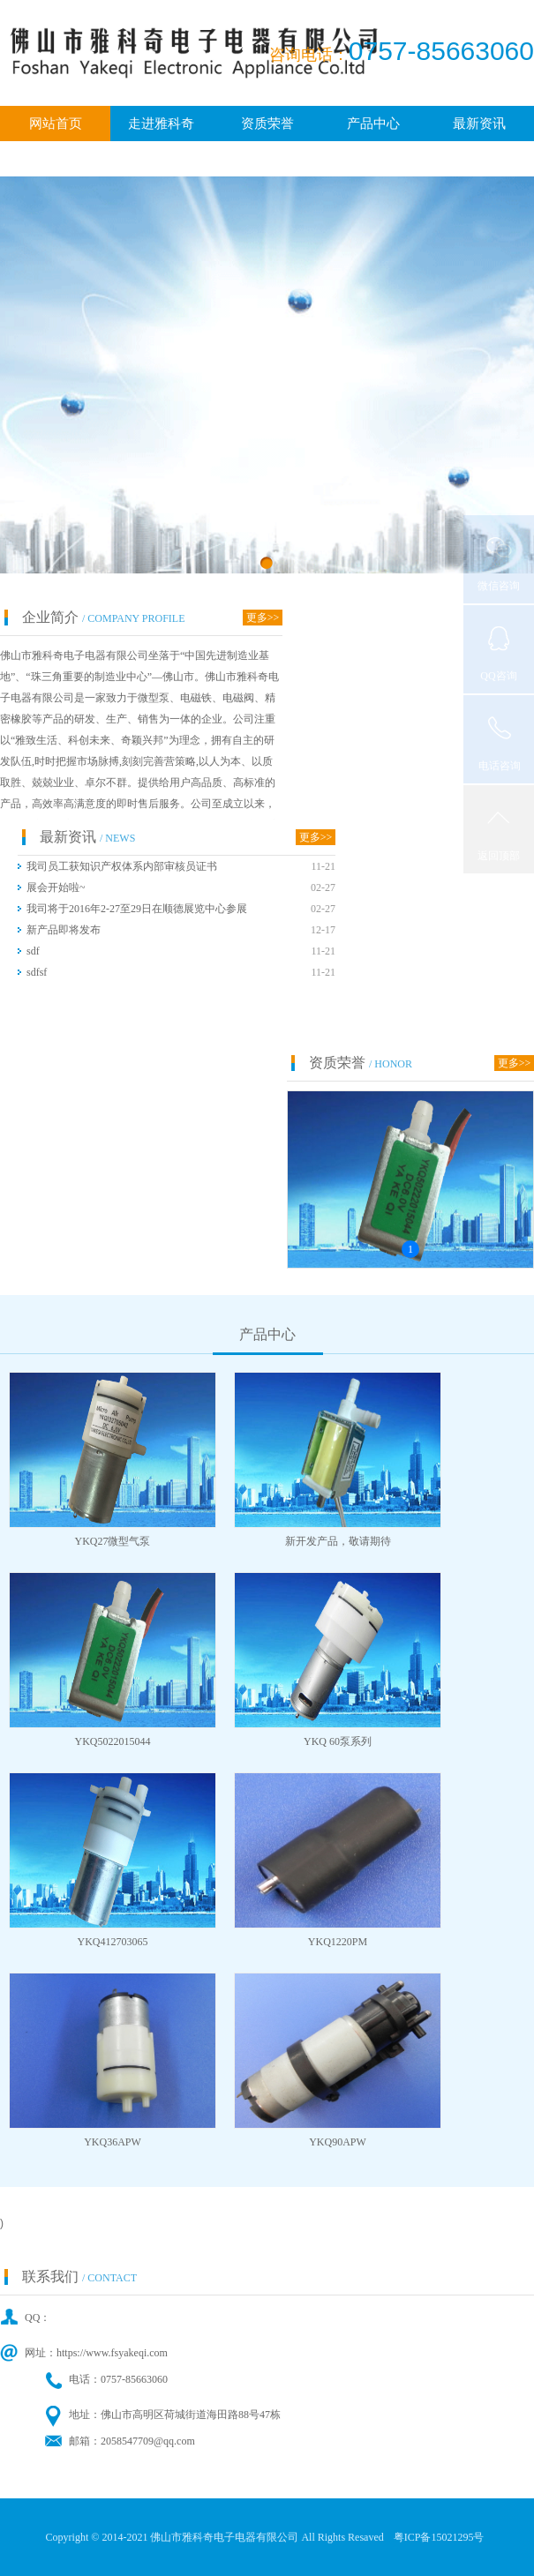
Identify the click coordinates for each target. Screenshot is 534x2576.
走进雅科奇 (161, 123)
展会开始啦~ (56, 887)
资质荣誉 (267, 123)
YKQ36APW (112, 2142)
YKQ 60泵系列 (338, 1741)
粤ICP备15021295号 (439, 2537)
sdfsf (36, 972)
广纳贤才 (161, 159)
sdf (33, 951)
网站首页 (55, 123)
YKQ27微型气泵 (113, 1541)
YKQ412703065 (113, 1942)
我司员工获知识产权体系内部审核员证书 (121, 866)
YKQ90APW (337, 2142)
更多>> (263, 617)
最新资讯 (479, 123)
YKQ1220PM (337, 1942)
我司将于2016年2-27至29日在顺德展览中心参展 (136, 908)
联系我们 (267, 159)
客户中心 (55, 159)
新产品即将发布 (63, 930)
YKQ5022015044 (113, 1741)
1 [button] (410, 1249)
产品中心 (373, 123)
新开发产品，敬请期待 (338, 1541)
